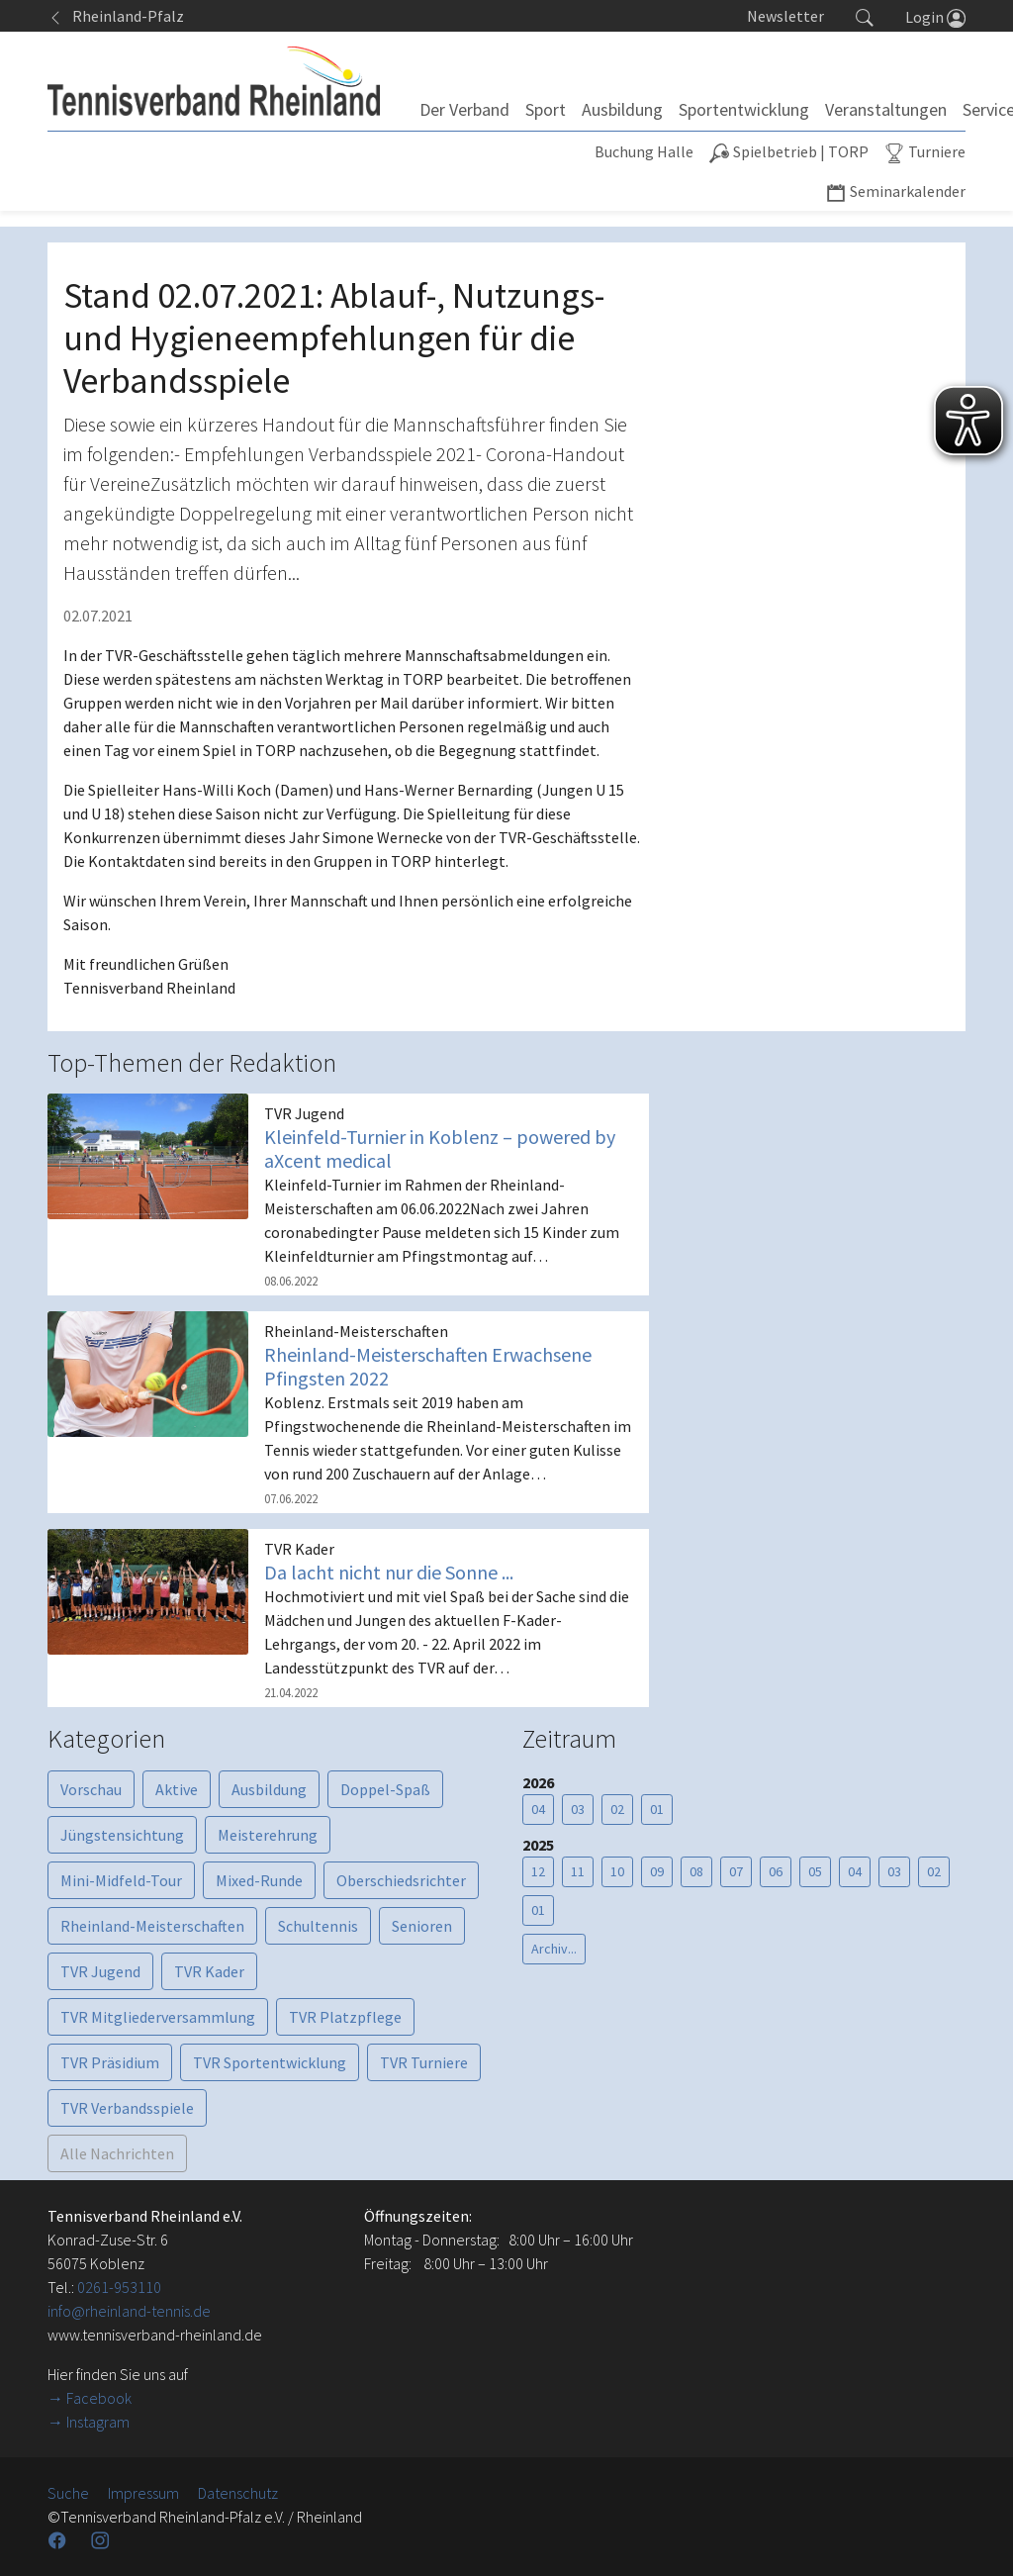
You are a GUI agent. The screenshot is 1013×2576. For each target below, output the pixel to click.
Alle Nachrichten (117, 2153)
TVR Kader (209, 1971)
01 (657, 1809)
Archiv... (554, 1948)
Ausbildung (269, 1789)
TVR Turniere (424, 2062)
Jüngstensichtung (122, 1835)
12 (538, 1871)
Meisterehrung (268, 1835)
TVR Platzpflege (345, 2017)
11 (578, 1871)
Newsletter (785, 16)
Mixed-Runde (259, 1880)
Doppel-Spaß (385, 1789)
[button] (864, 16)
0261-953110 (119, 2287)
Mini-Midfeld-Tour (121, 1880)
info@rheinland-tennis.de (129, 2311)
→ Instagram (88, 2422)
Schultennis (318, 1926)
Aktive (176, 1789)
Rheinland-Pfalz (115, 16)
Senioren (422, 1926)
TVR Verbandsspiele (127, 2108)
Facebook (99, 2398)
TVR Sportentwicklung (269, 2062)
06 (776, 1871)
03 (578, 1809)
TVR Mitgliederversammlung (157, 2017)
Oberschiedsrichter (401, 1880)
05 (815, 1871)
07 (736, 1871)
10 (617, 1871)
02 (617, 1809)
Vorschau (91, 1789)
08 (696, 1871)
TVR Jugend (100, 1971)
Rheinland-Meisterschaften (152, 1926)
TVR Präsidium (109, 2062)
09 (657, 1871)
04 (538, 1809)
